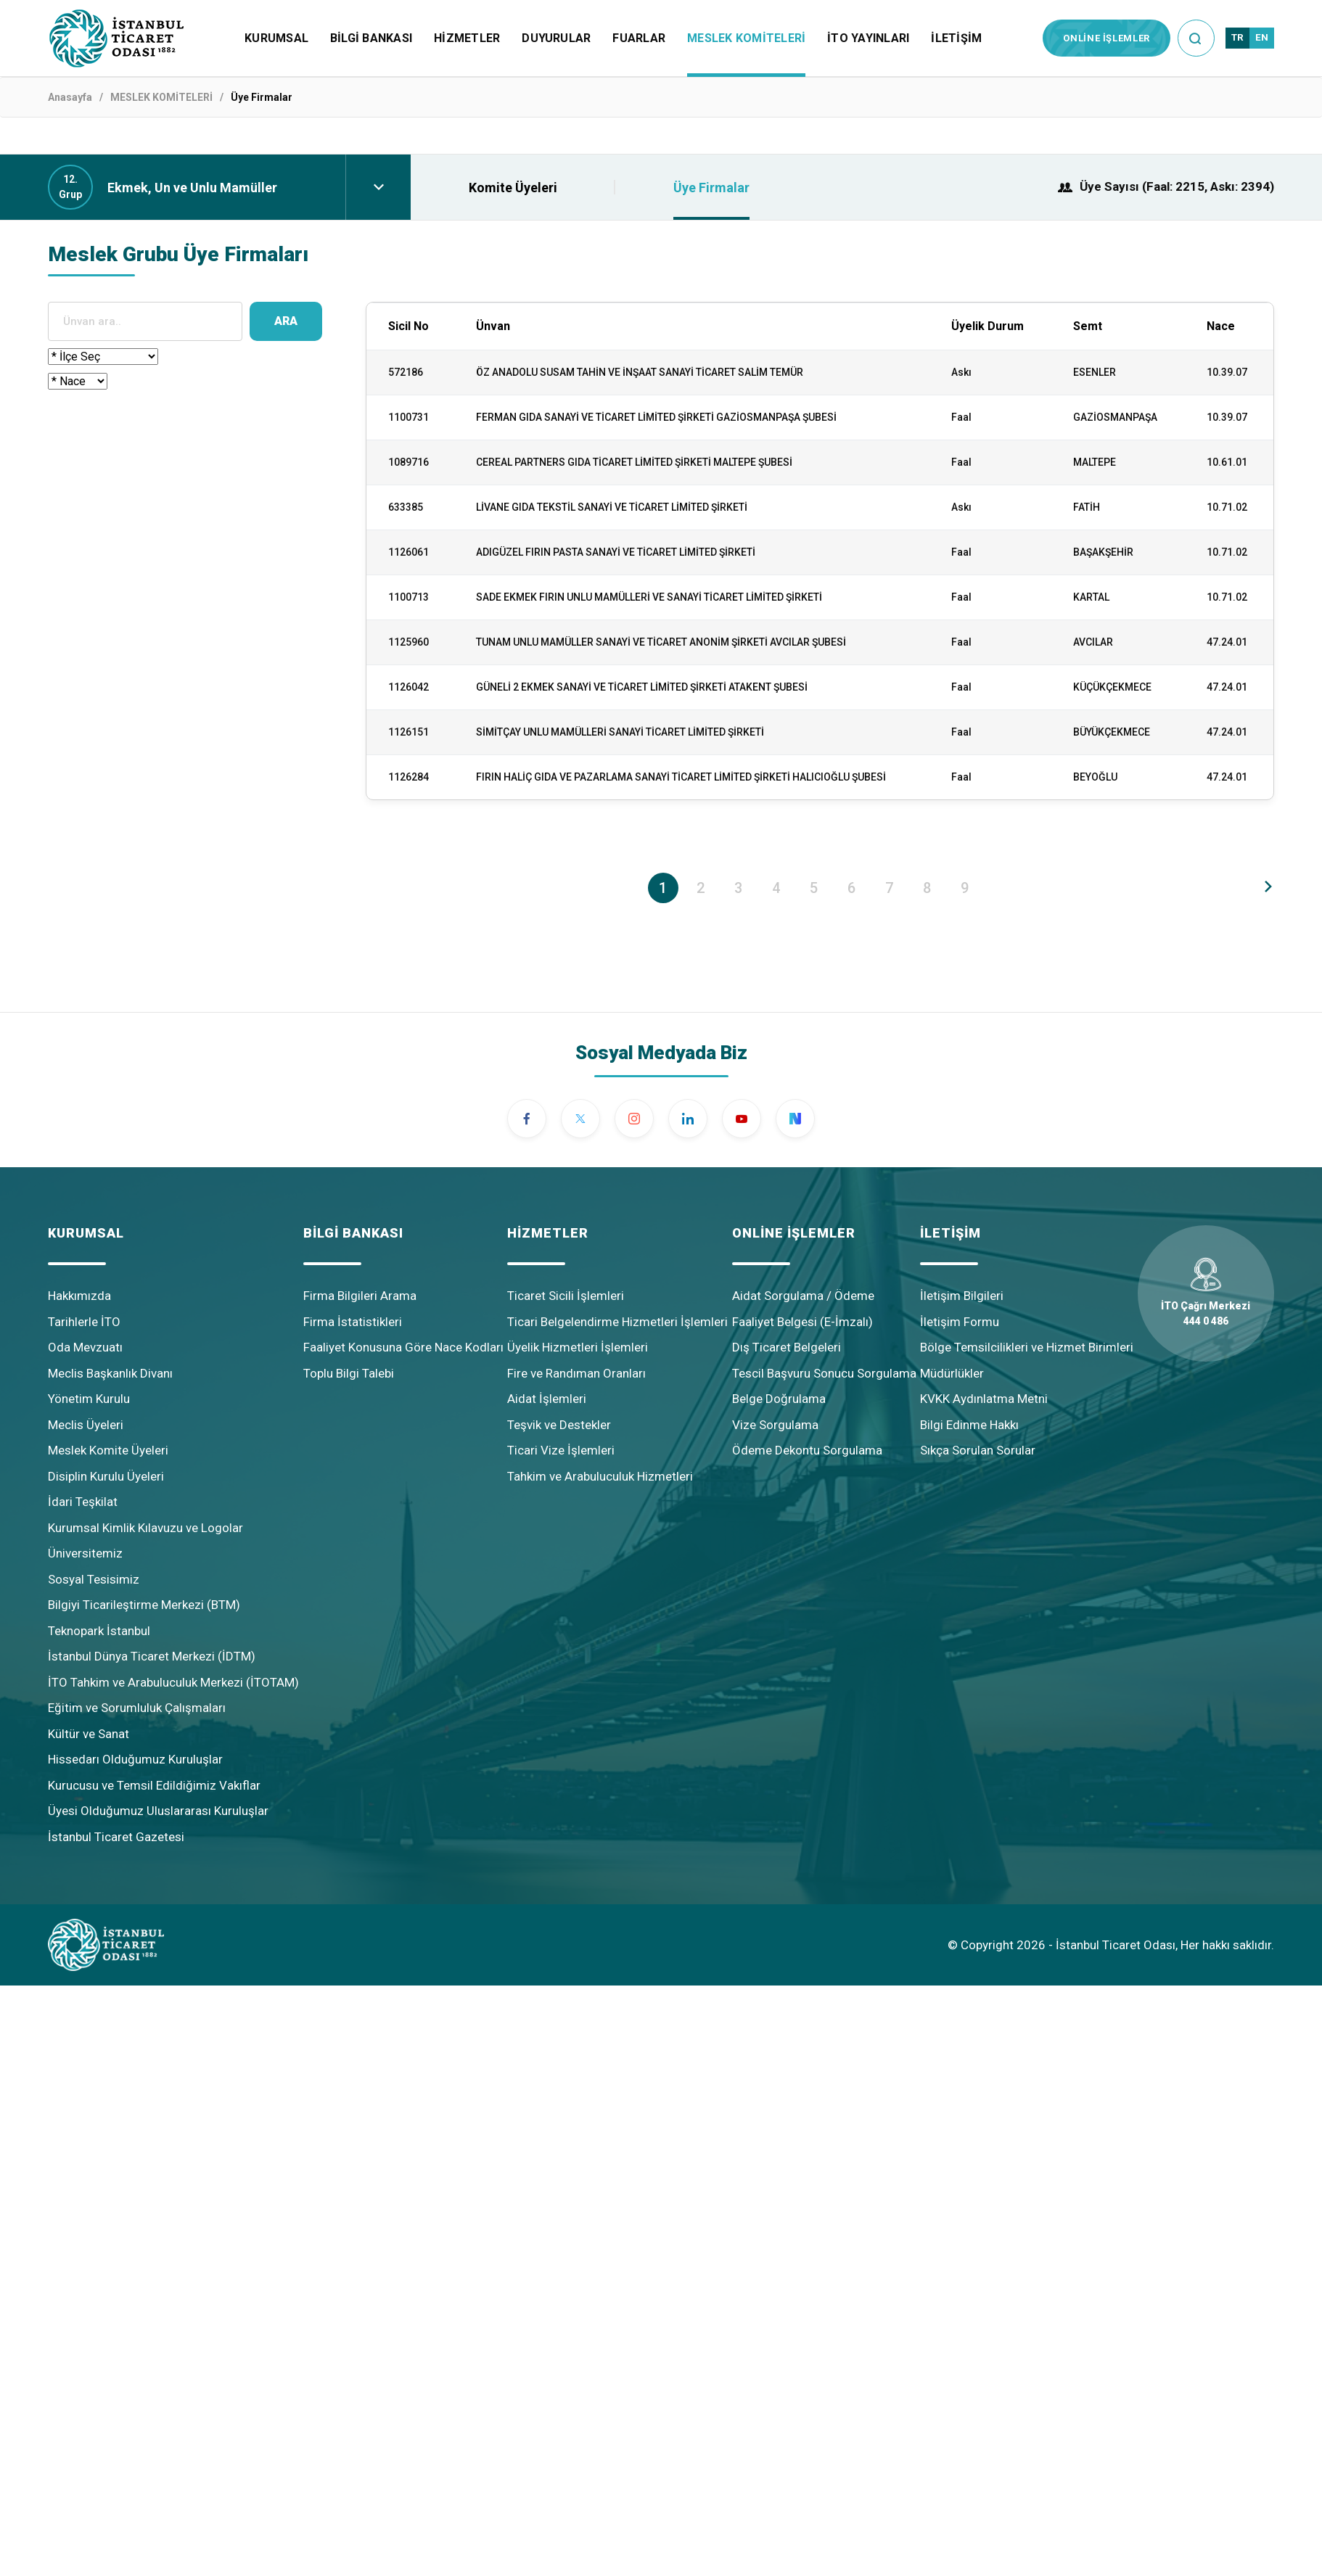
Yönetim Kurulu (89, 1398)
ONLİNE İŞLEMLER (1106, 38)
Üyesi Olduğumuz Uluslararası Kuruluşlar (158, 1810)
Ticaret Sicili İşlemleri (565, 1295)
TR (1237, 37)
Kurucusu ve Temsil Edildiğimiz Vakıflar (154, 1785)
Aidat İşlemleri (546, 1398)
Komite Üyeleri (513, 187)
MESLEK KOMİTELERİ (746, 38)
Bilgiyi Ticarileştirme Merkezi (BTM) (144, 1604)
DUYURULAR (556, 38)
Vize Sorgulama (775, 1424)
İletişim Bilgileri (961, 1295)
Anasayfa (70, 97)
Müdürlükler (952, 1373)
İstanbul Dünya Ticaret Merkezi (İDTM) (151, 1656)
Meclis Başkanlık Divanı (110, 1373)
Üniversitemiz (85, 1553)
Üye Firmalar (711, 187)
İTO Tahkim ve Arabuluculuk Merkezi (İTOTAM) (173, 1682)
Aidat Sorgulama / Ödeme (803, 1295)
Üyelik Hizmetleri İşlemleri (577, 1347)
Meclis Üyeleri (85, 1424)
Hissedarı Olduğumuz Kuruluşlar (135, 1759)
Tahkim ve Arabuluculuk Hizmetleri (600, 1476)
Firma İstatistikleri (352, 1321)
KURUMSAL (276, 38)
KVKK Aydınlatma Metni (984, 1398)
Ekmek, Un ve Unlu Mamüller (192, 187)
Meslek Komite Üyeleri (108, 1450)
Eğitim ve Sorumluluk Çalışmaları (137, 1707)
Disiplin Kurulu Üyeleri (106, 1476)
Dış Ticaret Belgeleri (786, 1347)
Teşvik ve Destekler (559, 1424)
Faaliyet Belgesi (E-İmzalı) (802, 1321)
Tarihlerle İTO (84, 1321)
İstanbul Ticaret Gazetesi (116, 1837)
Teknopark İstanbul (99, 1631)
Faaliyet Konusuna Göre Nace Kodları (403, 1347)
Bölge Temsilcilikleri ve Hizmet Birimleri (1026, 1347)
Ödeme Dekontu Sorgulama (807, 1450)
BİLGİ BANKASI (371, 38)
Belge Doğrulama (779, 1398)
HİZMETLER (467, 38)
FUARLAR (638, 38)
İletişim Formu (959, 1321)
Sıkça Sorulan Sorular (977, 1450)
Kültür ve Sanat (88, 1734)
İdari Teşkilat (83, 1501)
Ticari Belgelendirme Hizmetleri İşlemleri (617, 1321)
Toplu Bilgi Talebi (348, 1373)
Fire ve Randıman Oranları (576, 1373)
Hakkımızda (79, 1295)
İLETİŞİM (956, 38)
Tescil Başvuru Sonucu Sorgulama (824, 1373)
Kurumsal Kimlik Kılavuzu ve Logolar (145, 1528)
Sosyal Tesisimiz (93, 1579)
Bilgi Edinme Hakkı (969, 1424)
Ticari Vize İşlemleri (561, 1450)
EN (1261, 37)
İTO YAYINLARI (868, 38)
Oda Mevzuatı (85, 1347)
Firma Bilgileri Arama (359, 1295)
